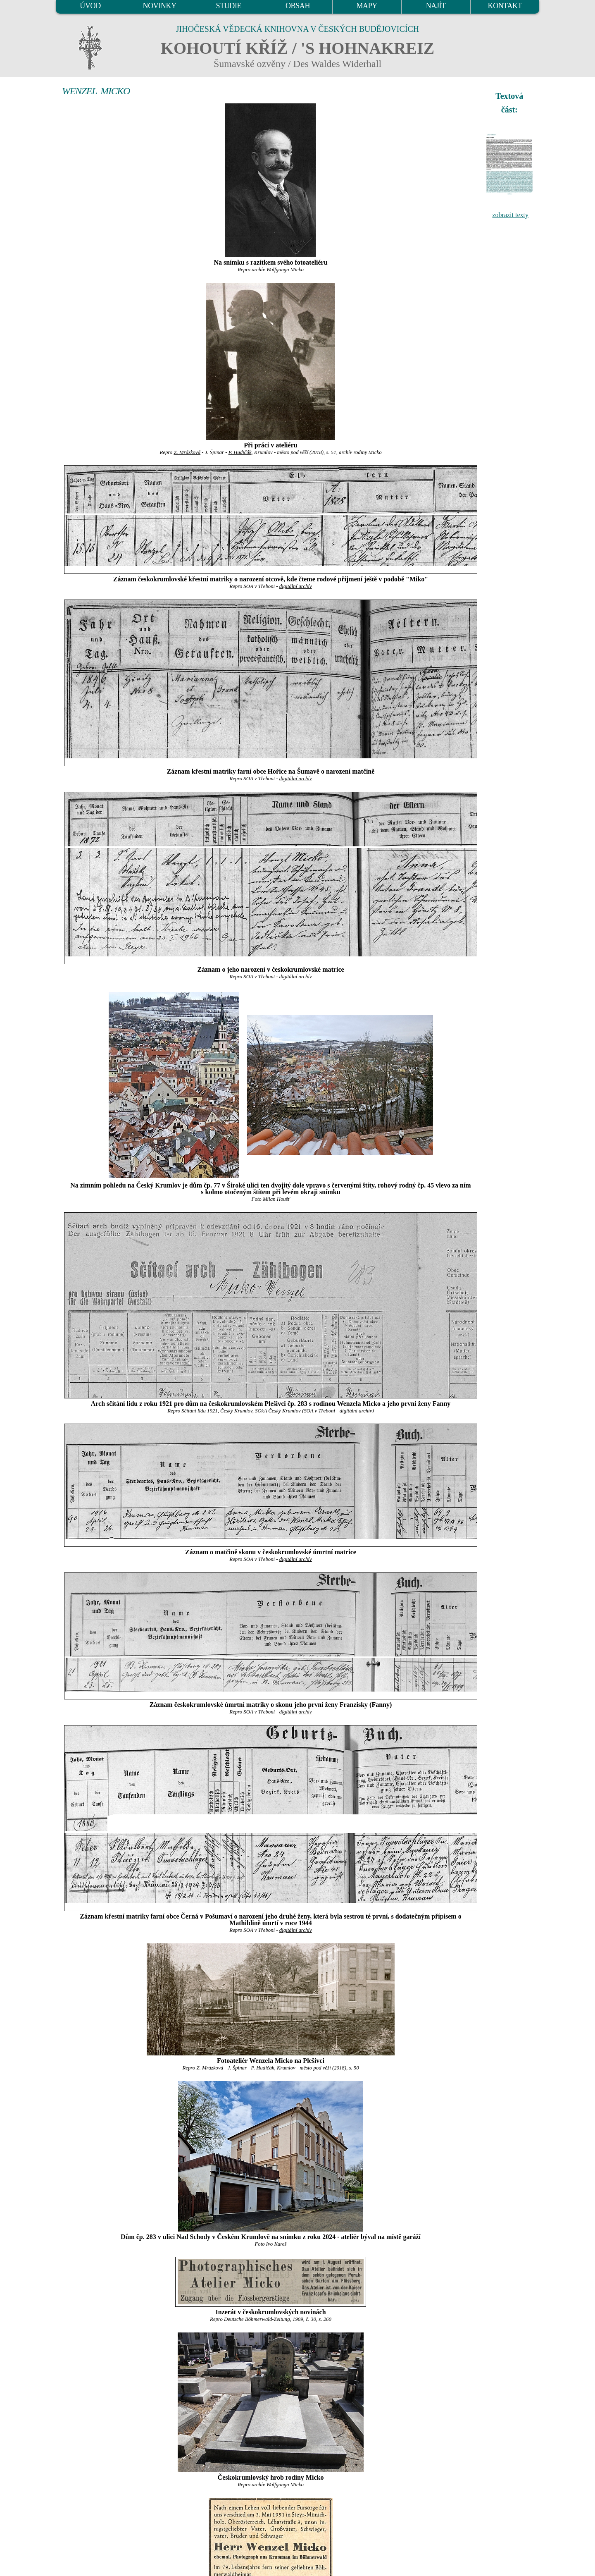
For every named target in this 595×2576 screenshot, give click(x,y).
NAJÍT (436, 6)
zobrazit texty (510, 214)
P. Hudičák (240, 452)
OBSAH (298, 6)
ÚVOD (90, 6)
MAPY (366, 6)
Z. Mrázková (187, 452)
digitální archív (295, 586)
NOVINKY (159, 6)
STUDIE (229, 6)
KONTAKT (505, 6)
